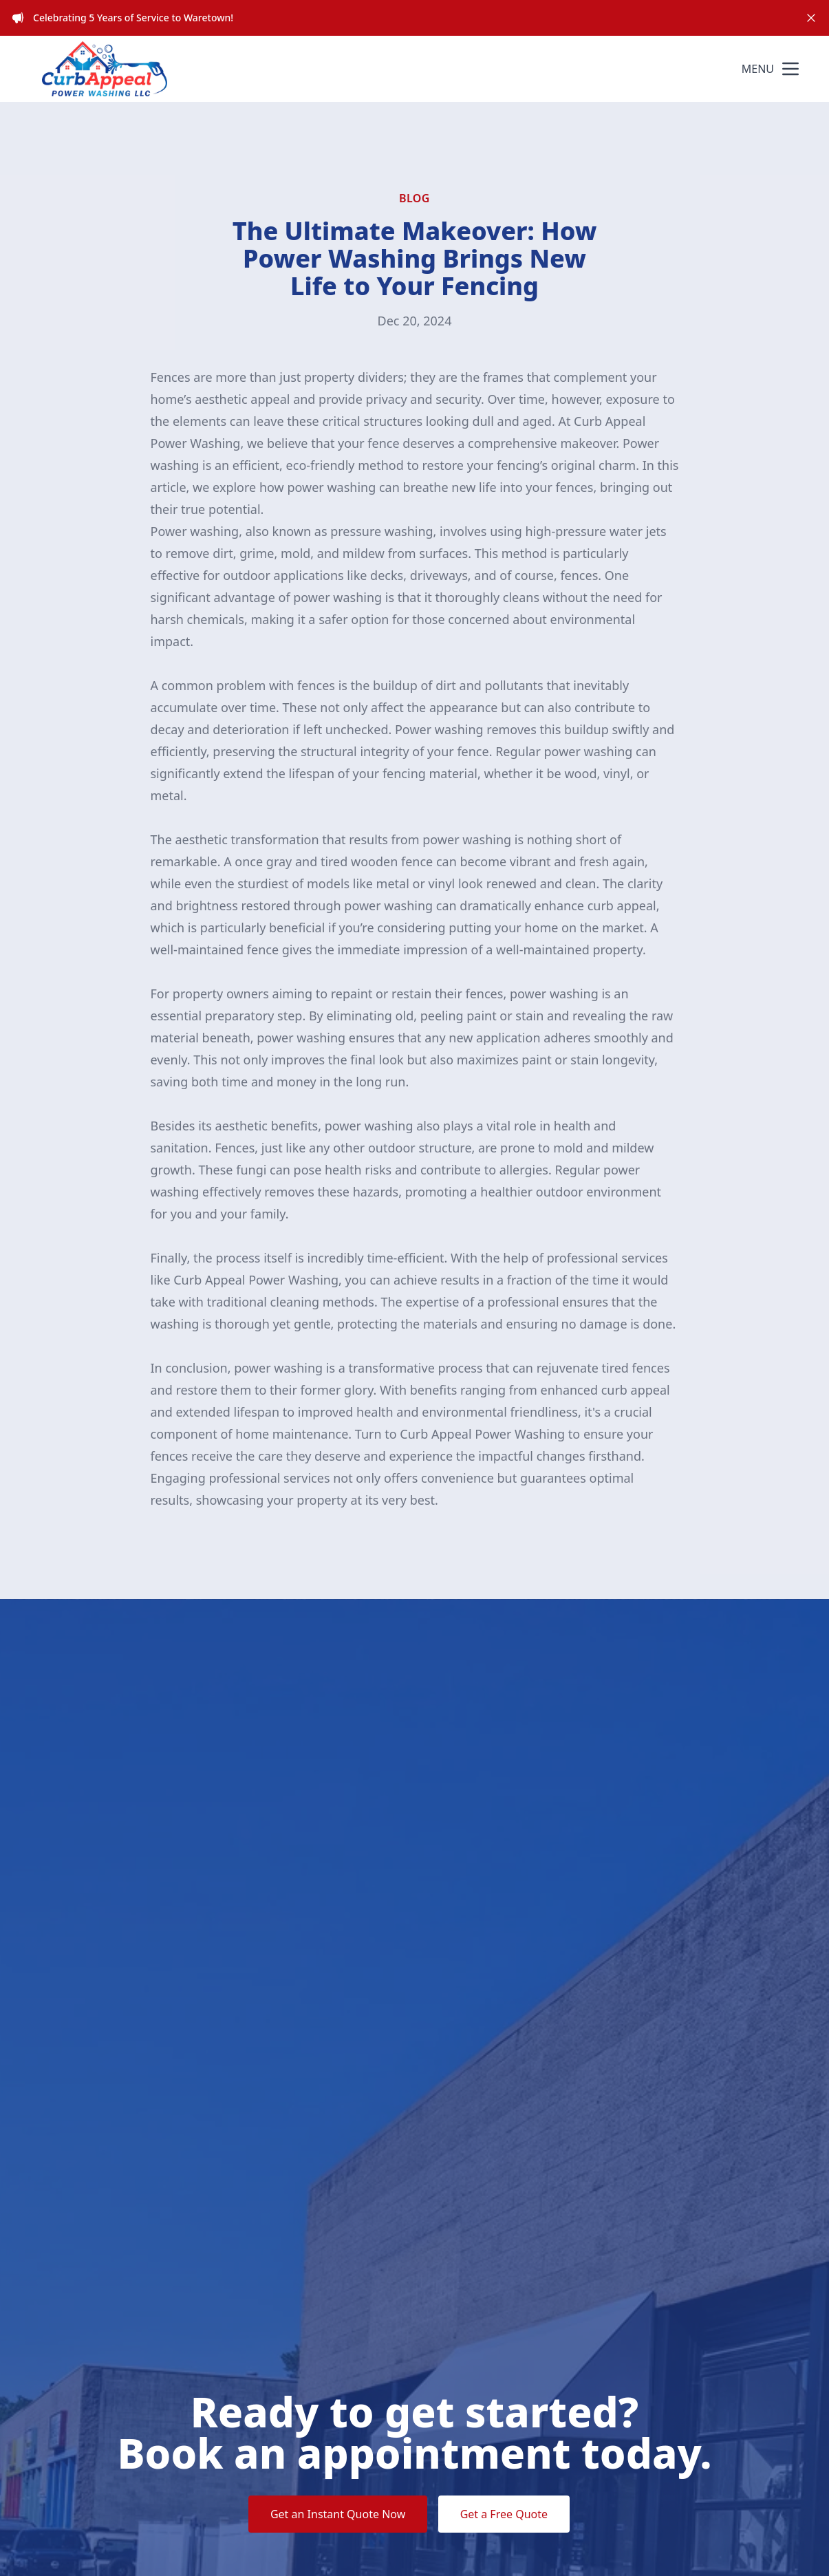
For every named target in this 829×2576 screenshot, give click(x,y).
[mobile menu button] (790, 68)
